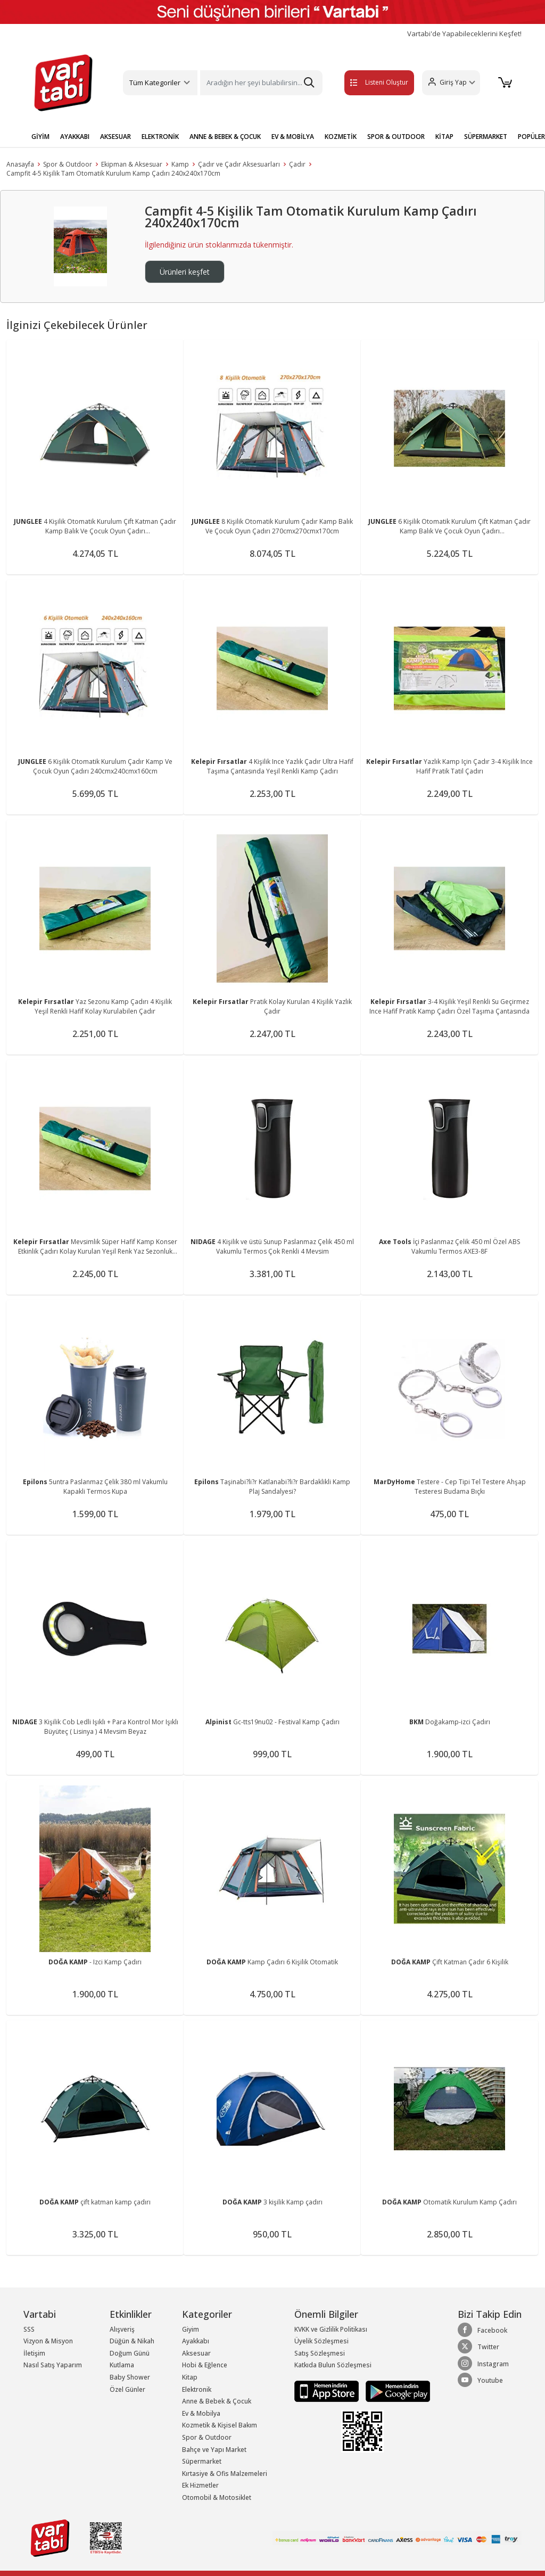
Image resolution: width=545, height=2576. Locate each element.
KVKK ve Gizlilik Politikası (330, 2329)
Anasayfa (20, 164)
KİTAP (444, 136)
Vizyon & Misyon (48, 2340)
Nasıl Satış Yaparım (52, 2364)
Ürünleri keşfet (185, 272)
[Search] (261, 82)
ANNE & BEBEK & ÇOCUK (225, 136)
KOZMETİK (341, 136)
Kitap (189, 2377)
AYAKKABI (74, 136)
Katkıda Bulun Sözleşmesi (332, 2364)
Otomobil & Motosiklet (216, 2497)
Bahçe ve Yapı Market (214, 2449)
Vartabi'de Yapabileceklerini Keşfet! (464, 33)
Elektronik (196, 2389)
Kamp (180, 164)
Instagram (483, 2364)
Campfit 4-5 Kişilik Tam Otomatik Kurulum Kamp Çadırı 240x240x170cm (113, 173)
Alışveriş (122, 2329)
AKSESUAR (115, 136)
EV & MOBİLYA (292, 136)
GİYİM (40, 136)
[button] (448, 82)
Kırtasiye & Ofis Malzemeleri (224, 2473)
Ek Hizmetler (200, 2485)
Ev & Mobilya (201, 2413)
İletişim (34, 2353)
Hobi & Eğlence (204, 2364)
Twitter (478, 2346)
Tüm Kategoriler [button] (154, 82)
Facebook (482, 2330)
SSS (29, 2329)
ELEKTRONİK (160, 136)
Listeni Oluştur (366, 82)
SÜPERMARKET (485, 136)
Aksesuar (196, 2353)
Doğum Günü (130, 2353)
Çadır (297, 164)
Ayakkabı (195, 2340)
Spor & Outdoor (67, 164)
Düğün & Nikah (132, 2340)
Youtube (480, 2380)
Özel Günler (127, 2389)
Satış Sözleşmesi (319, 2353)
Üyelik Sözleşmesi (321, 2340)
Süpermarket (201, 2461)
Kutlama (122, 2364)
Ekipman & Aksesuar (131, 164)
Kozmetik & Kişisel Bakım (219, 2425)
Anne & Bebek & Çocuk (216, 2401)
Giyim (190, 2329)
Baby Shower (130, 2377)
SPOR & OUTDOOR (396, 136)
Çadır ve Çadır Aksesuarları (239, 164)
